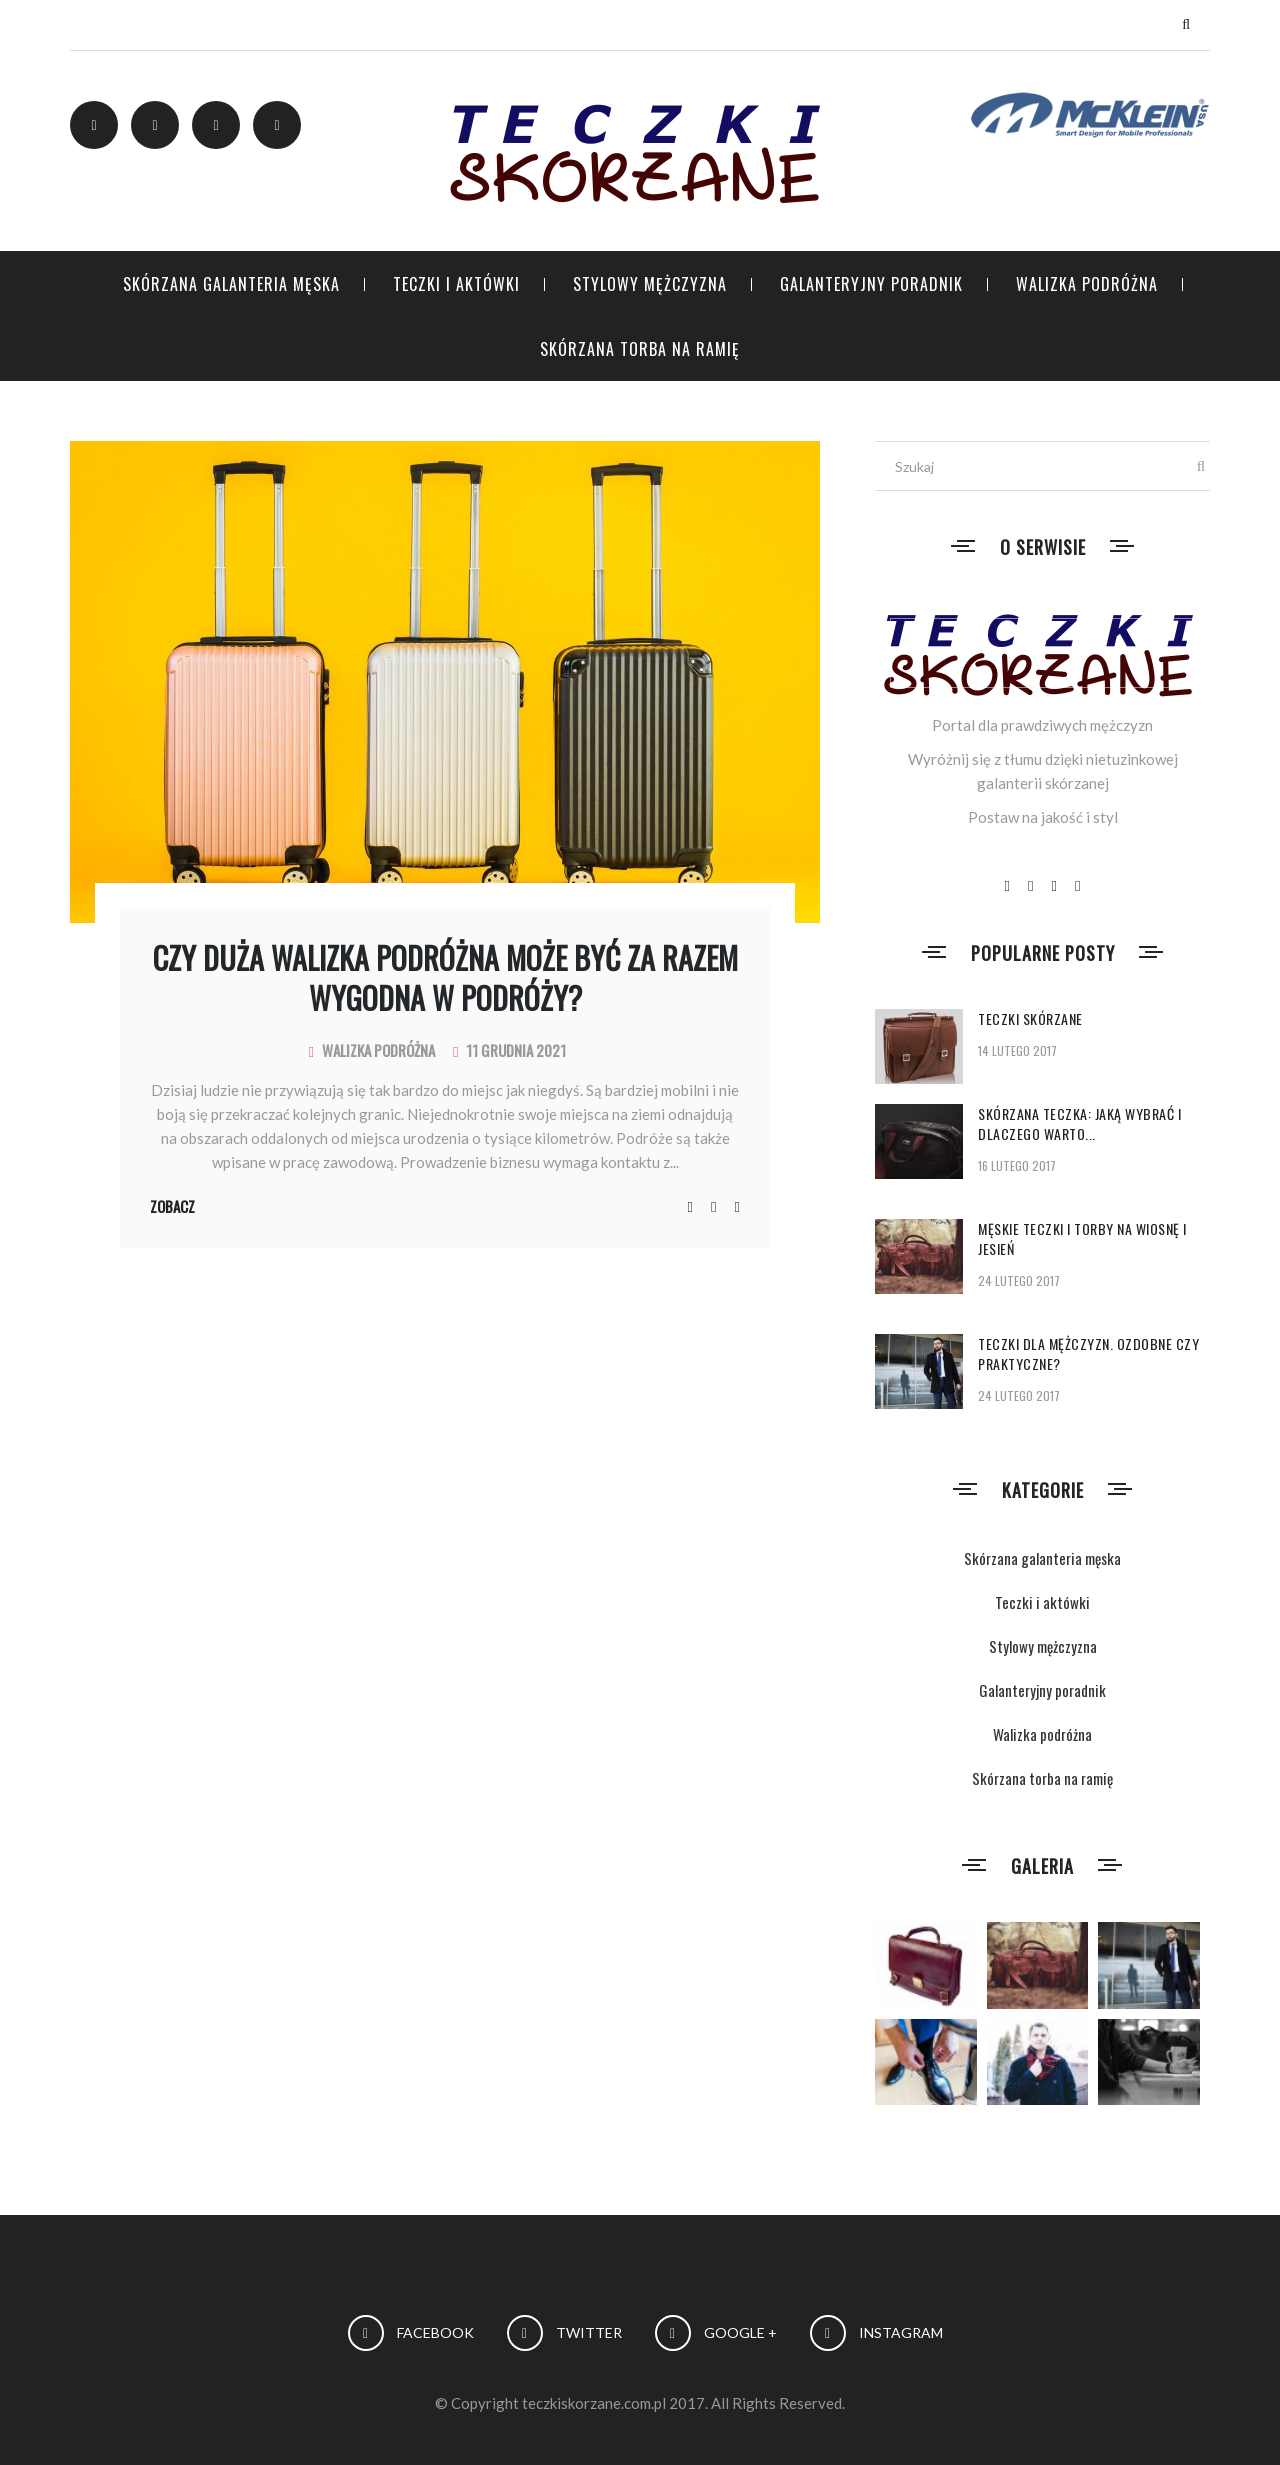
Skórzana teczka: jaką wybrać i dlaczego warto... (1079, 1123)
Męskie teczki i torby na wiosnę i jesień (1082, 1238)
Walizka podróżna (1087, 284)
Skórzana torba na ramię (640, 349)
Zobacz (172, 1206)
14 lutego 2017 (1017, 1050)
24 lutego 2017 (1019, 1280)
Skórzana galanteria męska (231, 284)
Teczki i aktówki (456, 284)
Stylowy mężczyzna (650, 284)
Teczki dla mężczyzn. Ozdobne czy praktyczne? (1088, 1353)
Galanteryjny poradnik (871, 284)
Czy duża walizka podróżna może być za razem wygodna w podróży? (445, 977)
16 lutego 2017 (1017, 1165)
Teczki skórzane (1030, 1018)
